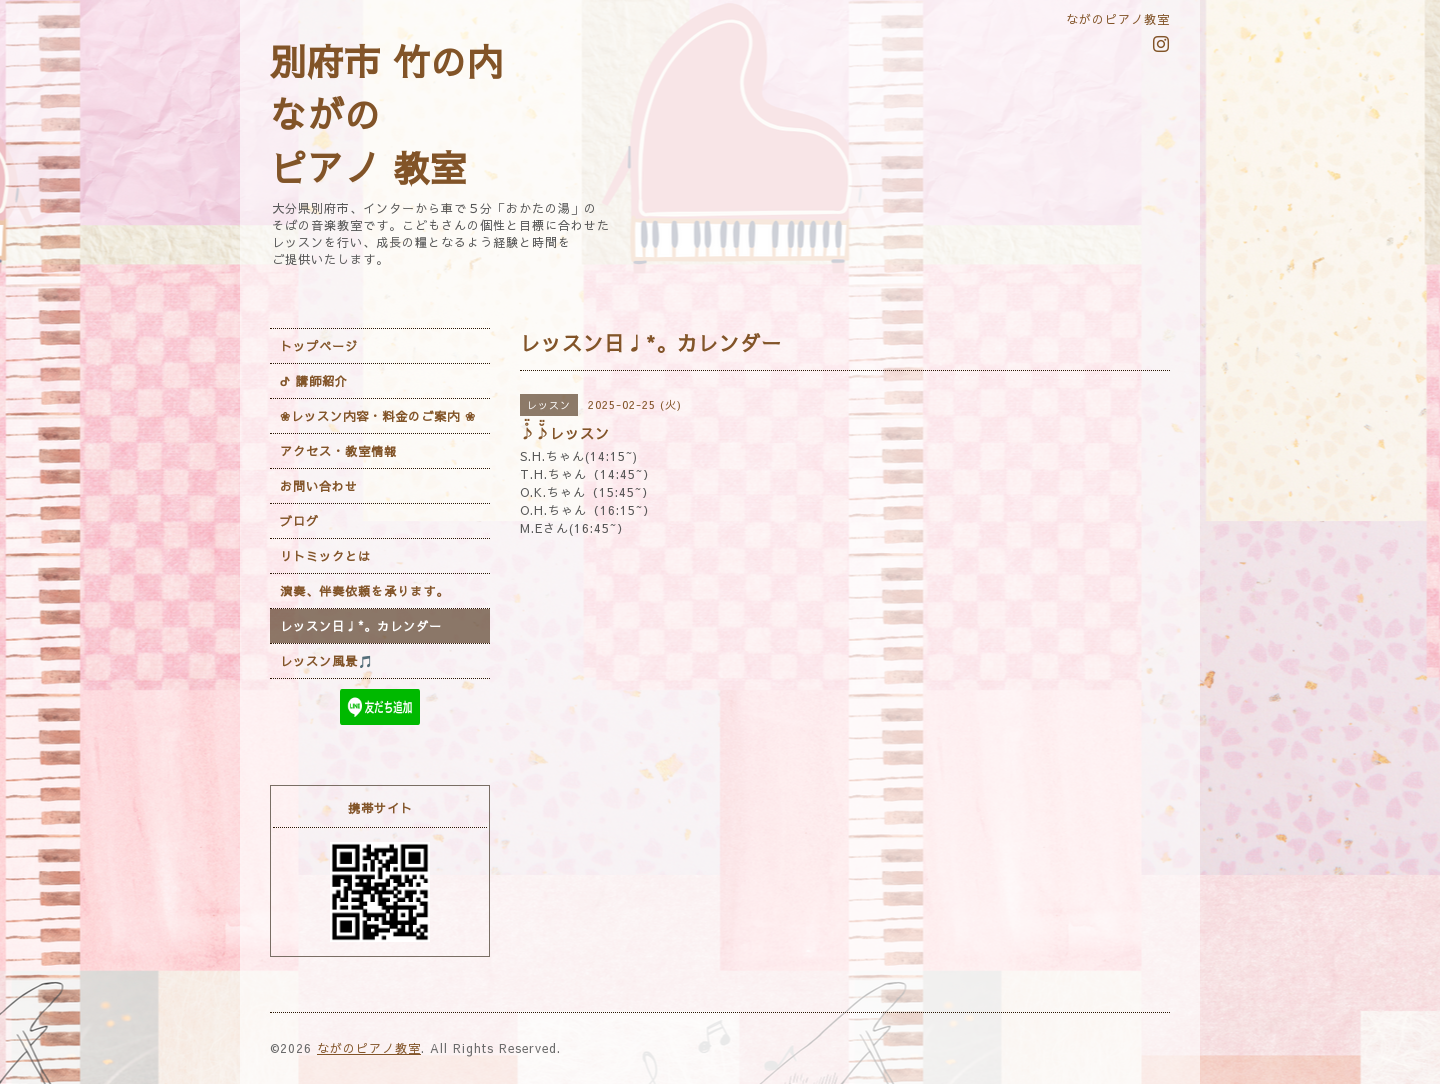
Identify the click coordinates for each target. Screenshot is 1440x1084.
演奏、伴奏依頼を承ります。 (364, 591)
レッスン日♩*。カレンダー (361, 626)
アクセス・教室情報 (338, 451)
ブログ (299, 521)
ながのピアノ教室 (369, 1048)
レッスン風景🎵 (327, 661)
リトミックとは (325, 556)
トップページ (319, 346)
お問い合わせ (319, 486)
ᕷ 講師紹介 (314, 381)
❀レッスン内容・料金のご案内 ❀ (378, 416)
